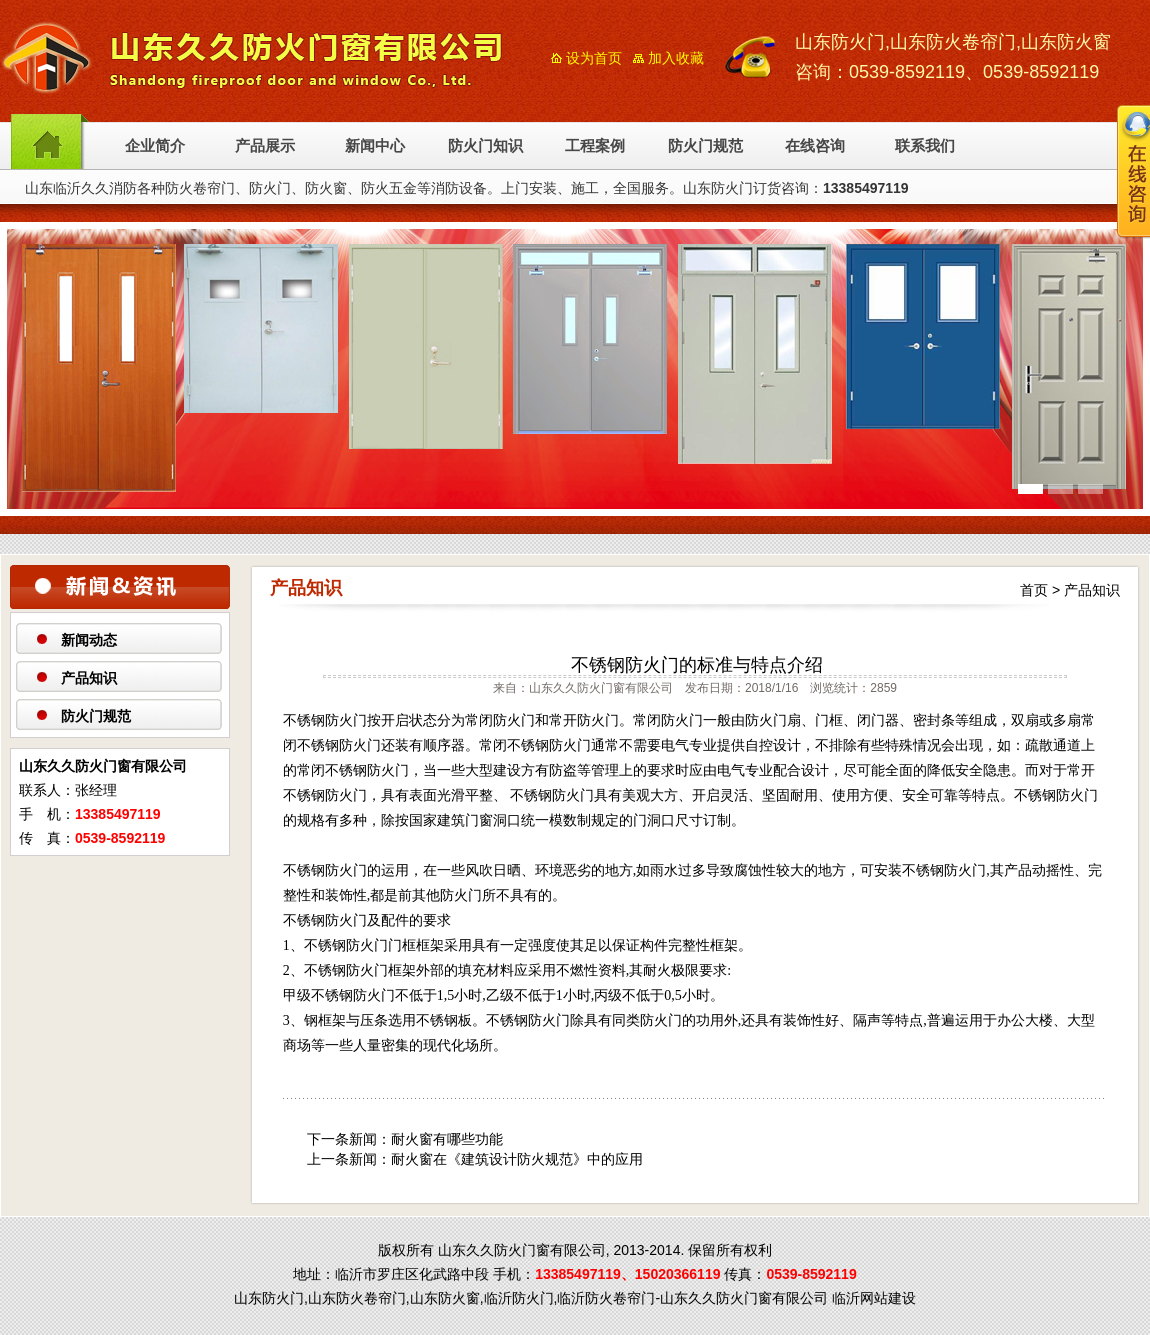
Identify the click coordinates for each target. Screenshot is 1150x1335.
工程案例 (595, 146)
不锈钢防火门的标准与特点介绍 (697, 665)
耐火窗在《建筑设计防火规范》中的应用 (517, 1159)
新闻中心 (375, 146)
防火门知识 (485, 146)
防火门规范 (705, 146)
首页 (1034, 590)
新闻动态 (89, 640)
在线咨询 (815, 146)
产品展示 (265, 146)
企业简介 (155, 146)
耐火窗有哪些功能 (447, 1139)
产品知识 (89, 678)
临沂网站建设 (874, 1298)
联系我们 (925, 146)
